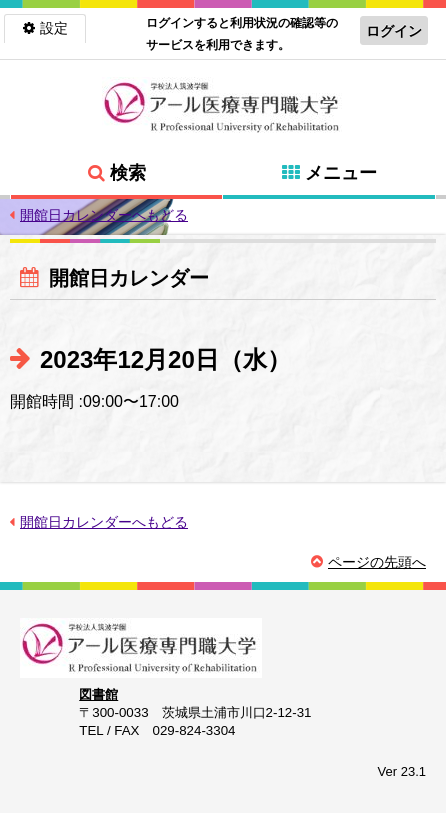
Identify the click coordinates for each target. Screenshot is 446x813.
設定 (54, 28)
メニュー (341, 173)
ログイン (394, 31)
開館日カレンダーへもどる (104, 215)
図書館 (98, 694)
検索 (128, 173)
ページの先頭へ (377, 562)
